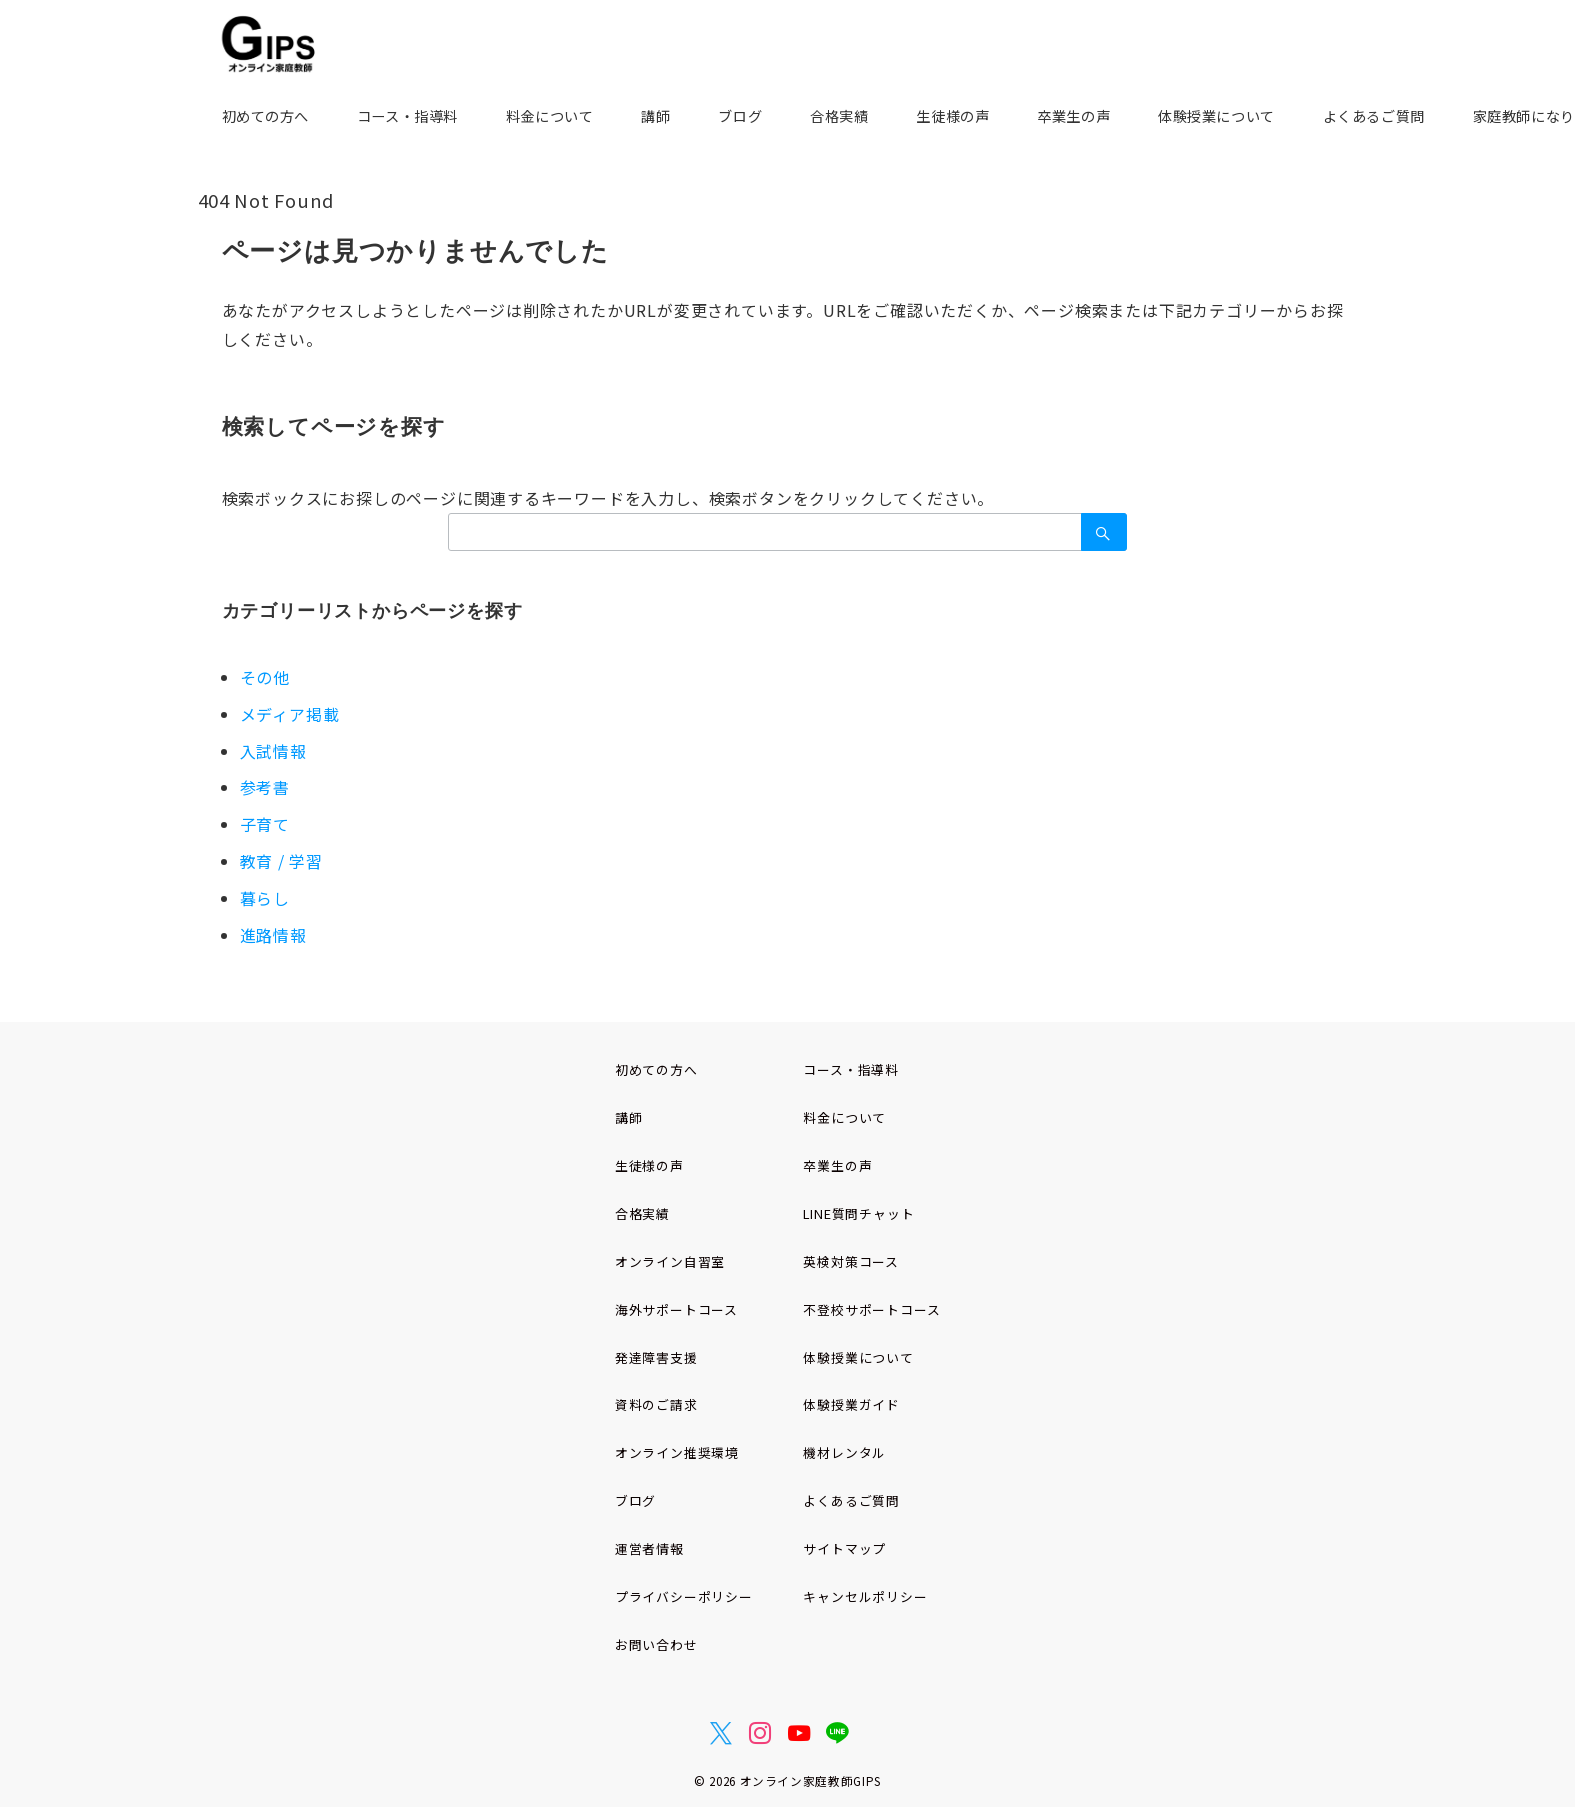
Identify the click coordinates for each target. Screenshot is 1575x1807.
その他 (265, 677)
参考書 (265, 787)
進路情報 (273, 935)
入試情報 (273, 751)
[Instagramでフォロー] (760, 1733)
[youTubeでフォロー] (799, 1733)
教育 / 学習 (282, 861)
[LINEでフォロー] (837, 1733)
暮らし (265, 898)
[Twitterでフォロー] (721, 1733)
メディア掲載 (290, 714)
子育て (265, 824)
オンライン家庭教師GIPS (810, 1781)
